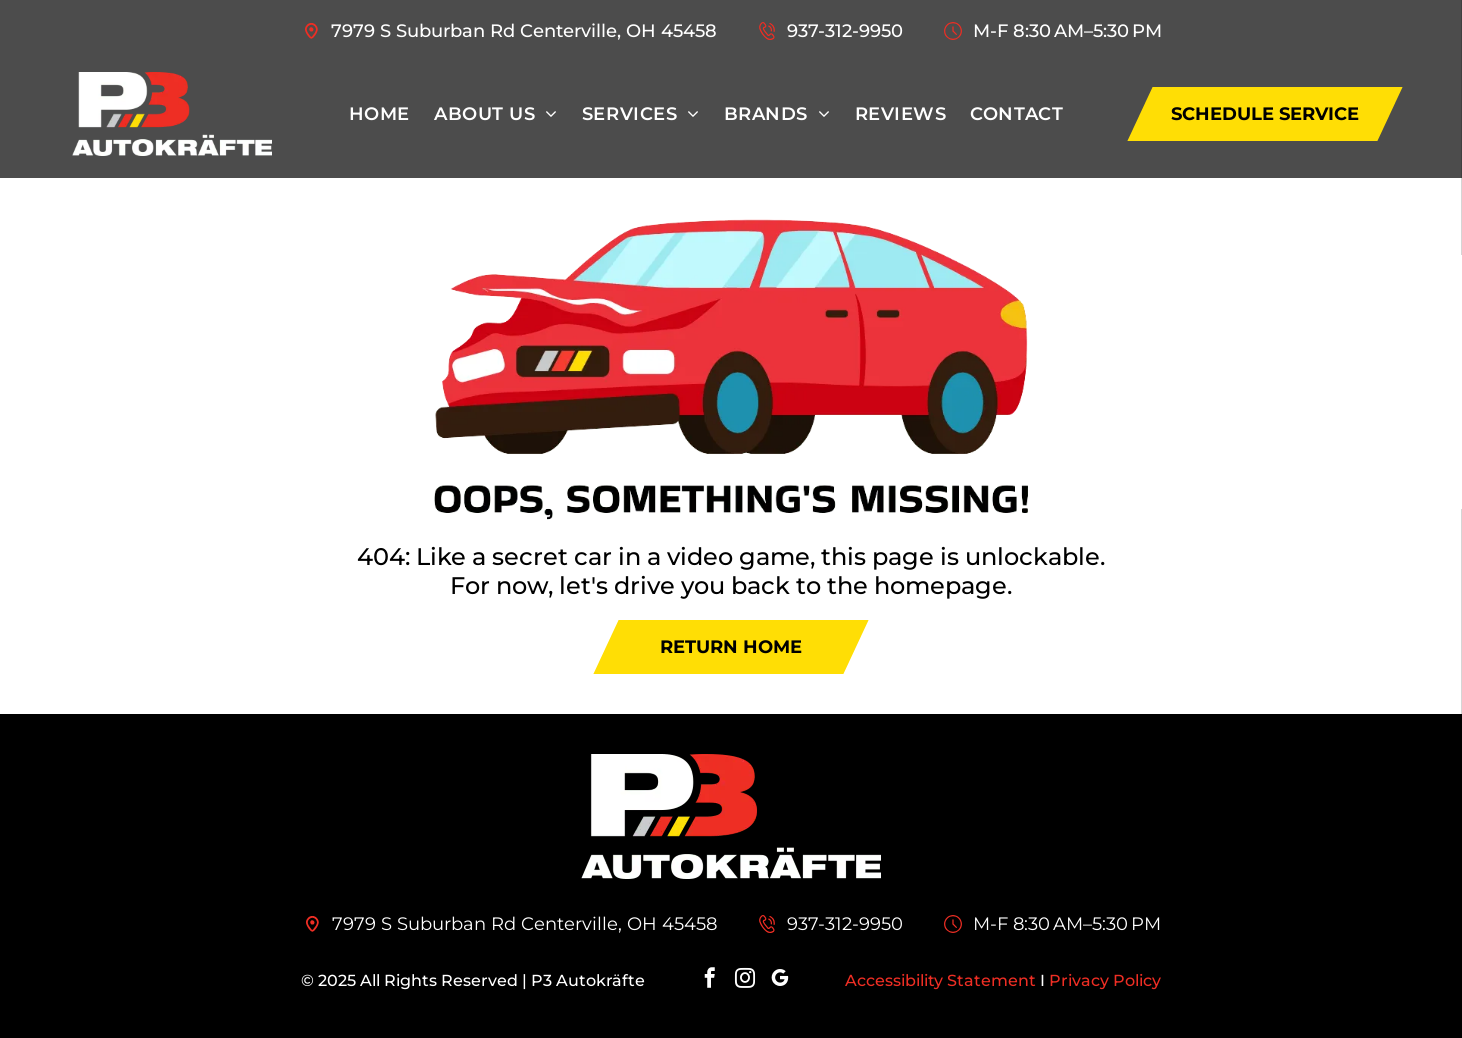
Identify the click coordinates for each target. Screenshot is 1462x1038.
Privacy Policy (1105, 980)
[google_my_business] (780, 980)
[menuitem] (379, 114)
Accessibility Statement (940, 980)
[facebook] (710, 980)
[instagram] (745, 980)
